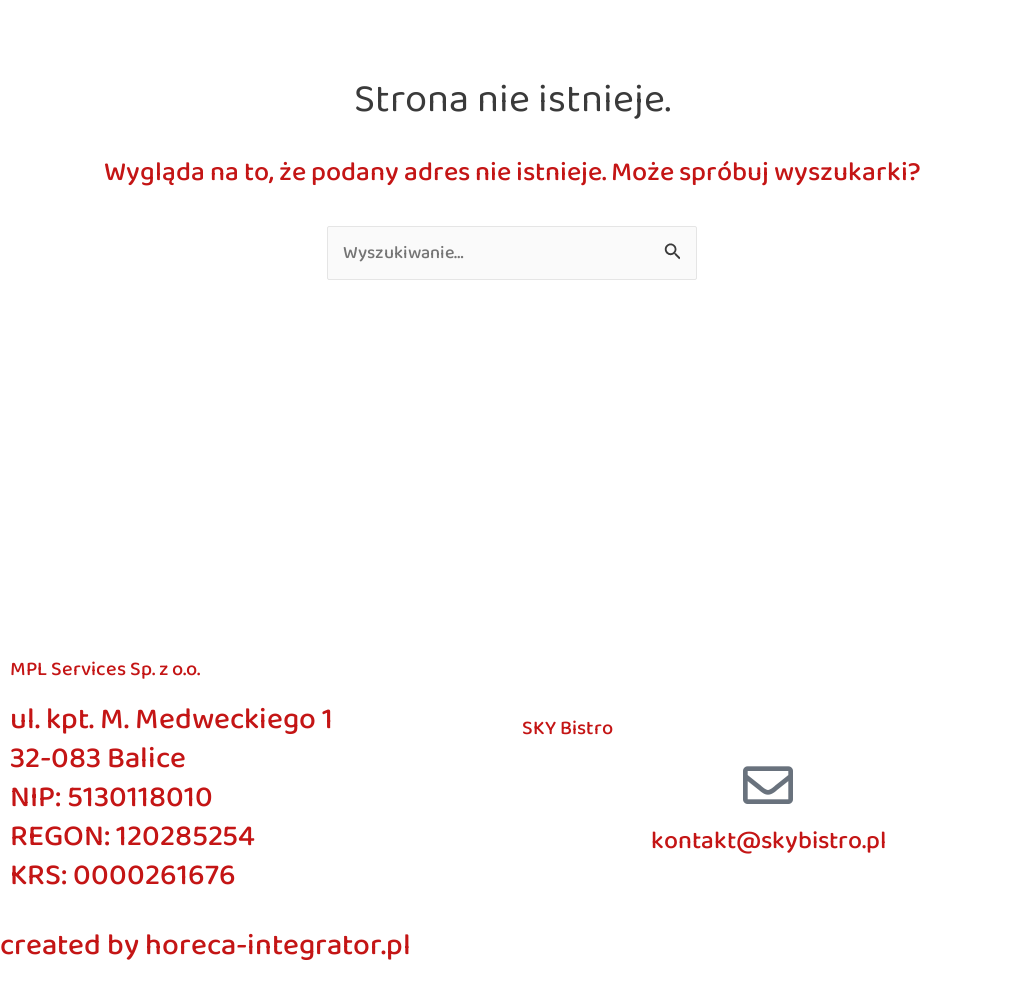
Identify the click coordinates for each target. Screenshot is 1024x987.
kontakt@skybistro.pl (768, 841)
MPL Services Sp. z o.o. (105, 669)
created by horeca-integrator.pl (205, 946)
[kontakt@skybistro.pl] (768, 785)
